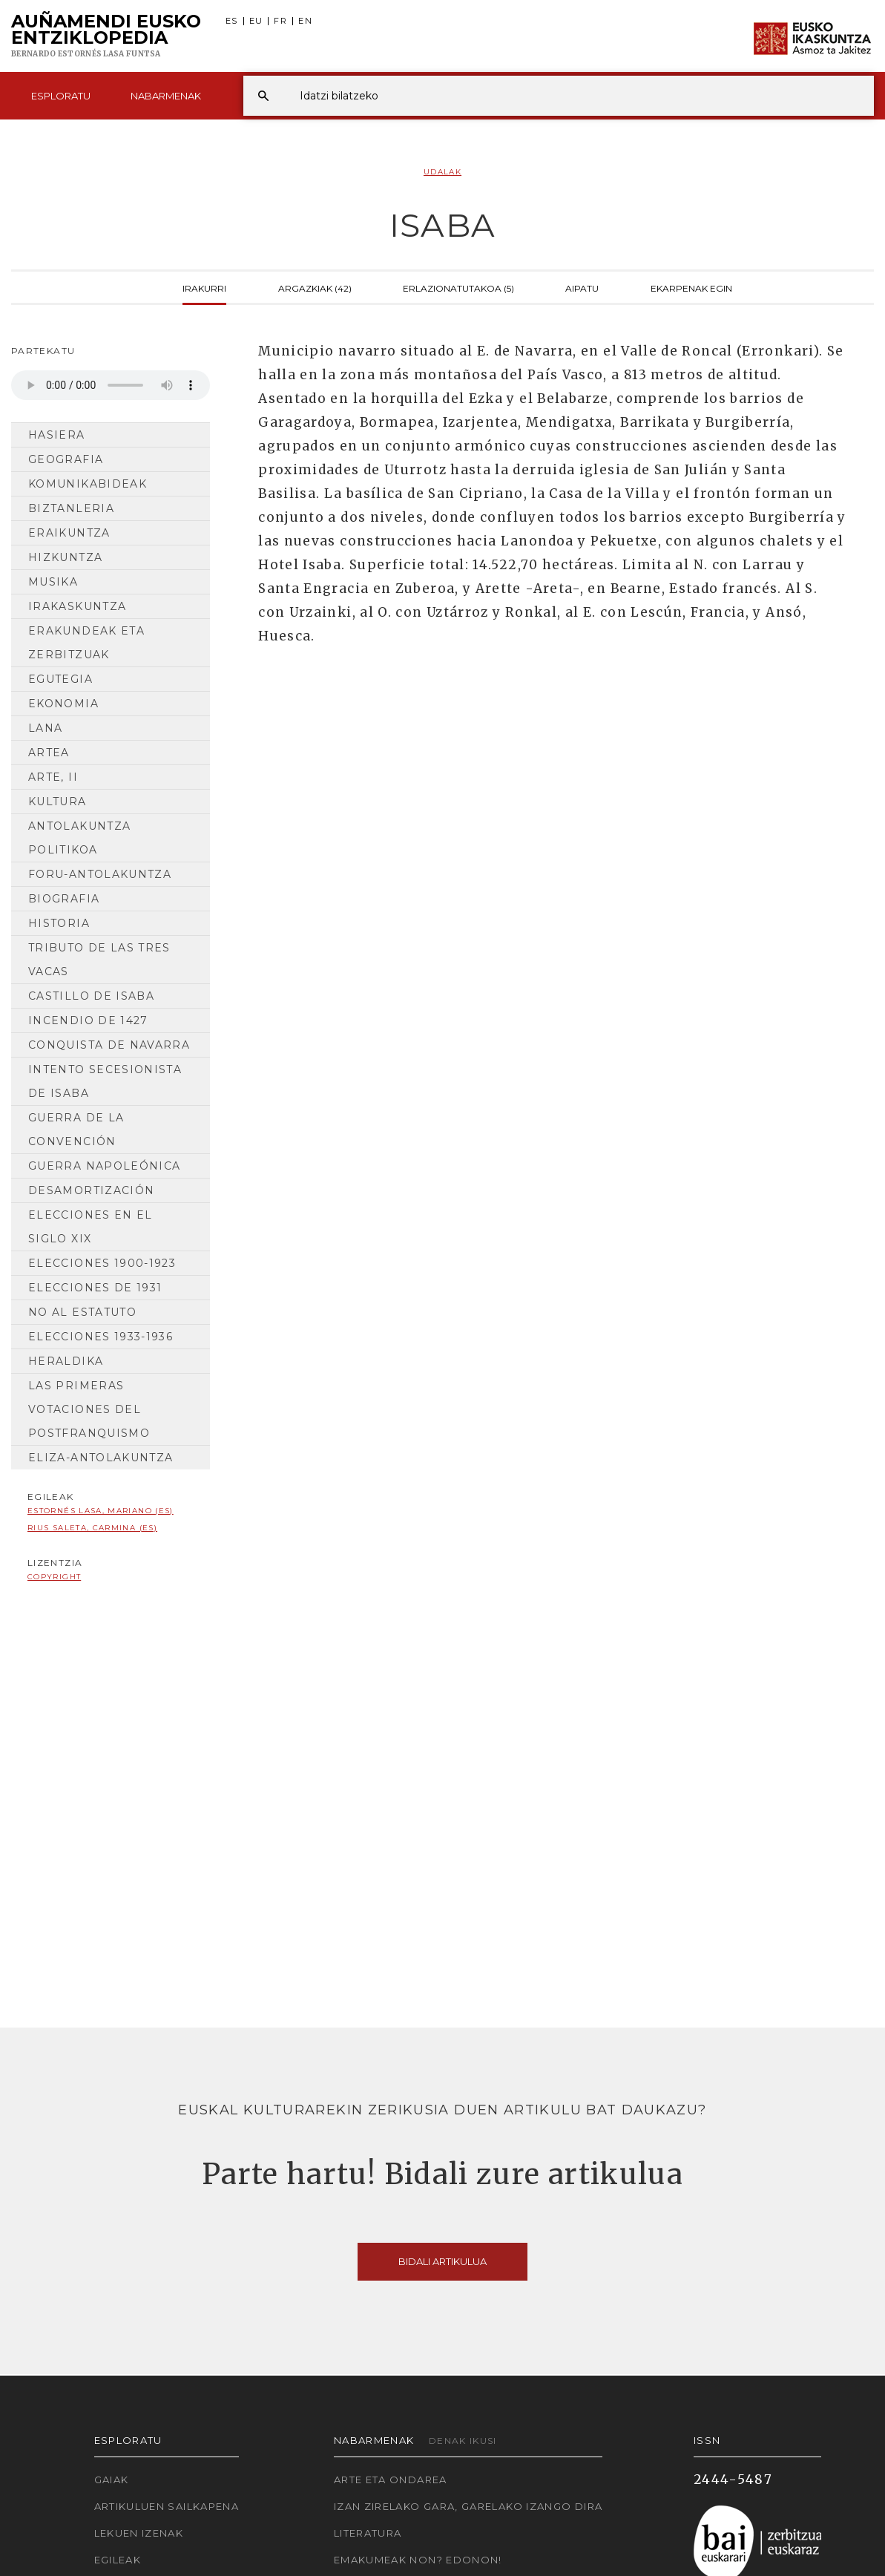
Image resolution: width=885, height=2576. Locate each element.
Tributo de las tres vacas (99, 959)
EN (305, 21)
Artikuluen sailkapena (167, 2506)
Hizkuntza (65, 557)
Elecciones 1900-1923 (102, 1263)
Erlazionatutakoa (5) (458, 287)
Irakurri (204, 287)
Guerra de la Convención (76, 1129)
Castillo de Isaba (91, 996)
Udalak (442, 172)
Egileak (118, 2560)
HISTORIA (59, 923)
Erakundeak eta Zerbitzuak (86, 642)
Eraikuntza (69, 533)
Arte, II (53, 777)
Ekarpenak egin (691, 287)
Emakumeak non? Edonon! (418, 2560)
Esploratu (61, 96)
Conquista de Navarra (109, 1045)
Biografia (63, 898)
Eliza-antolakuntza (100, 1457)
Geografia (65, 459)
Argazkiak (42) (315, 287)
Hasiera (56, 435)
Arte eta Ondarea (390, 2479)
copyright (54, 1577)
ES (232, 21)
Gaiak (111, 2479)
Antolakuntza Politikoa (79, 837)
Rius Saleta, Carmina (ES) (92, 1528)
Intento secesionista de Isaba (105, 1081)
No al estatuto (82, 1312)
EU (256, 21)
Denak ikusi (463, 2440)
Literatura (368, 2533)
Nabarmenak (166, 96)
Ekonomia (63, 703)
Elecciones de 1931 (95, 1287)
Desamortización (91, 1190)
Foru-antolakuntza (99, 874)
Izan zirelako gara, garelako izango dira (468, 2506)
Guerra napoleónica (104, 1166)
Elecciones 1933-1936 (100, 1336)
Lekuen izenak (139, 2533)
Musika (53, 582)
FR (280, 21)
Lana (45, 728)
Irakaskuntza (77, 606)
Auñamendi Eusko (106, 36)
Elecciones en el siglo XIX (90, 1226)
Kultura (57, 801)
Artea (49, 752)
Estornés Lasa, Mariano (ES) (100, 1510)
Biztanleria (71, 508)
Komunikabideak (87, 484)
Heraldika (65, 1361)
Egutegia (60, 679)
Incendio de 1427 (88, 1020)
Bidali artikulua (442, 2261)
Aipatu (582, 287)
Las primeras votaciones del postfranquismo (89, 1409)
